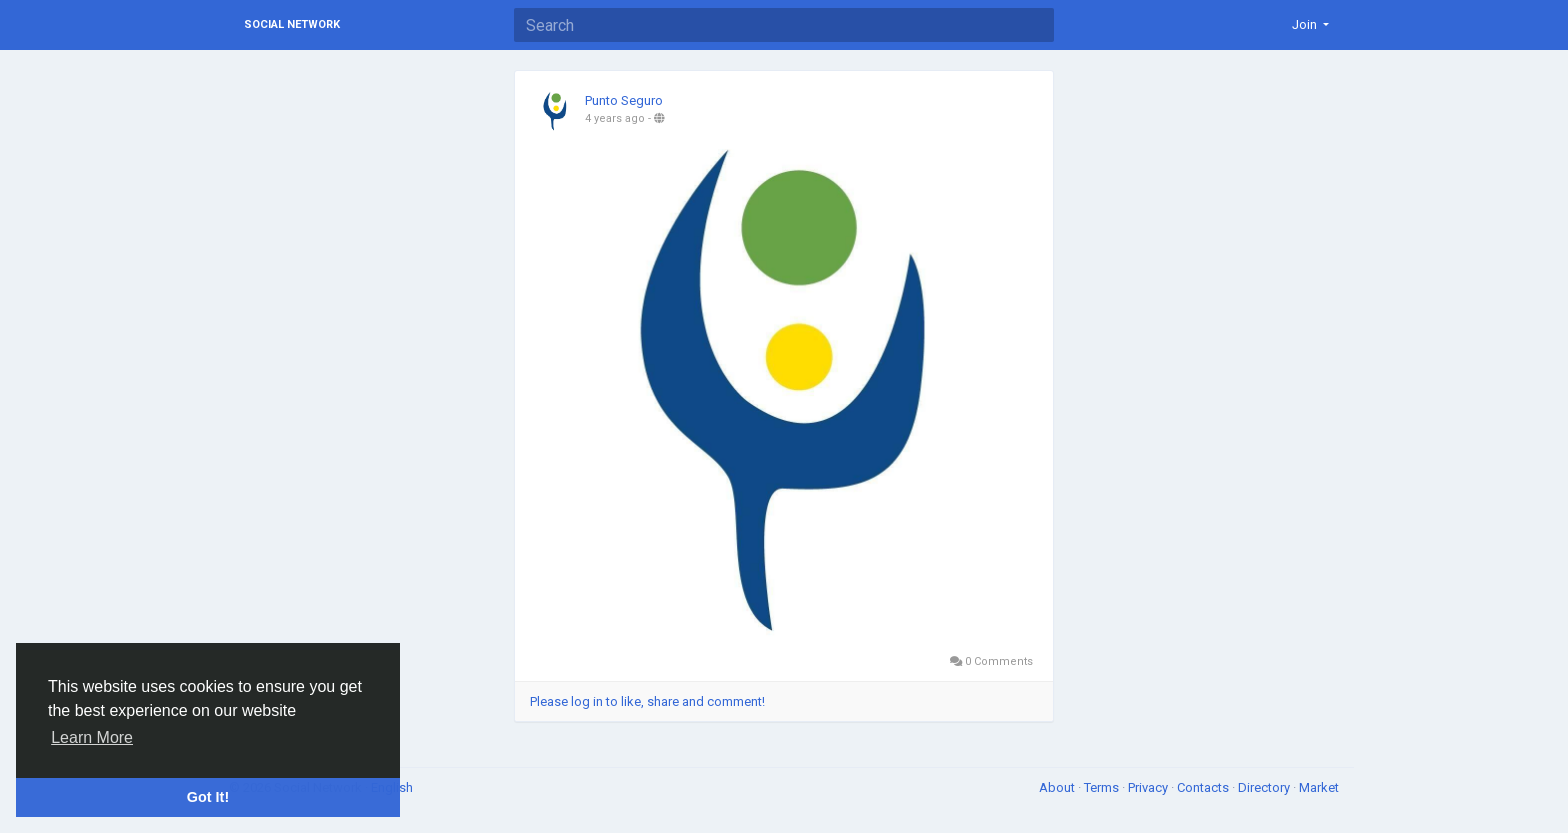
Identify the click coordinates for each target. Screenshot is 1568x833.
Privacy (1149, 787)
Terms (1103, 787)
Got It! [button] (208, 797)
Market (1319, 787)
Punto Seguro (624, 100)
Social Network (292, 24)
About (1058, 787)
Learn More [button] (92, 737)
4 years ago (615, 118)
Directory (1265, 787)
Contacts (1204, 787)
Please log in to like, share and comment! (647, 701)
